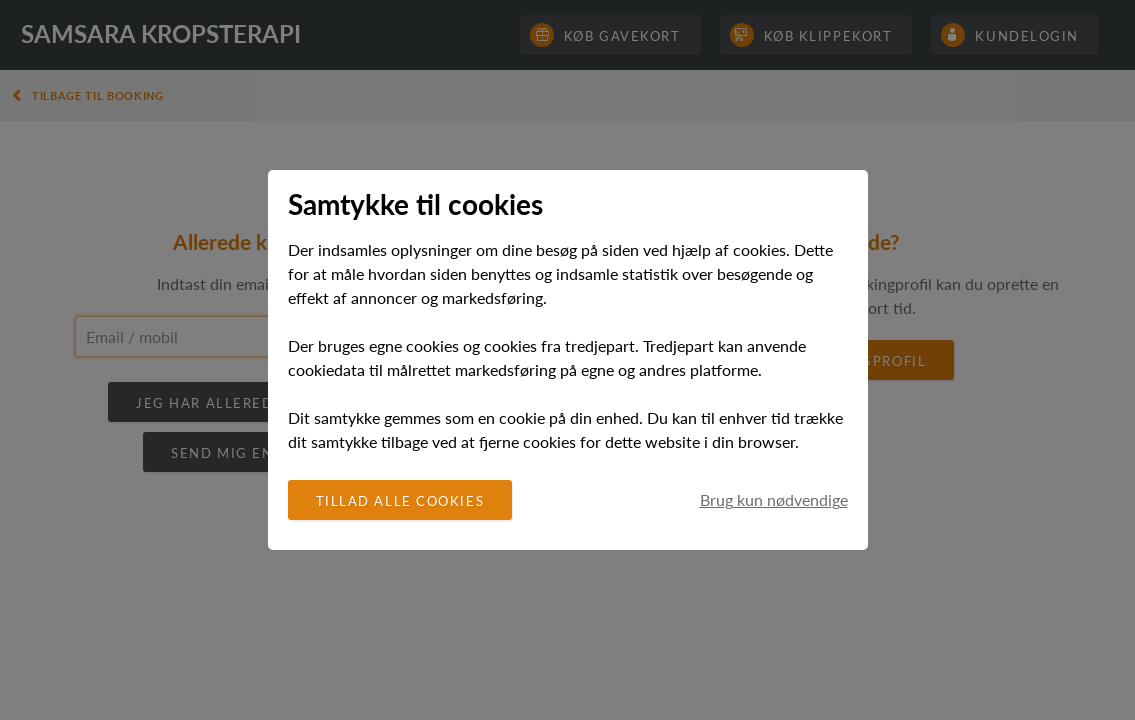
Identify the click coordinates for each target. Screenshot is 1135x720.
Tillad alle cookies (400, 501)
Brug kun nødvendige (774, 500)
